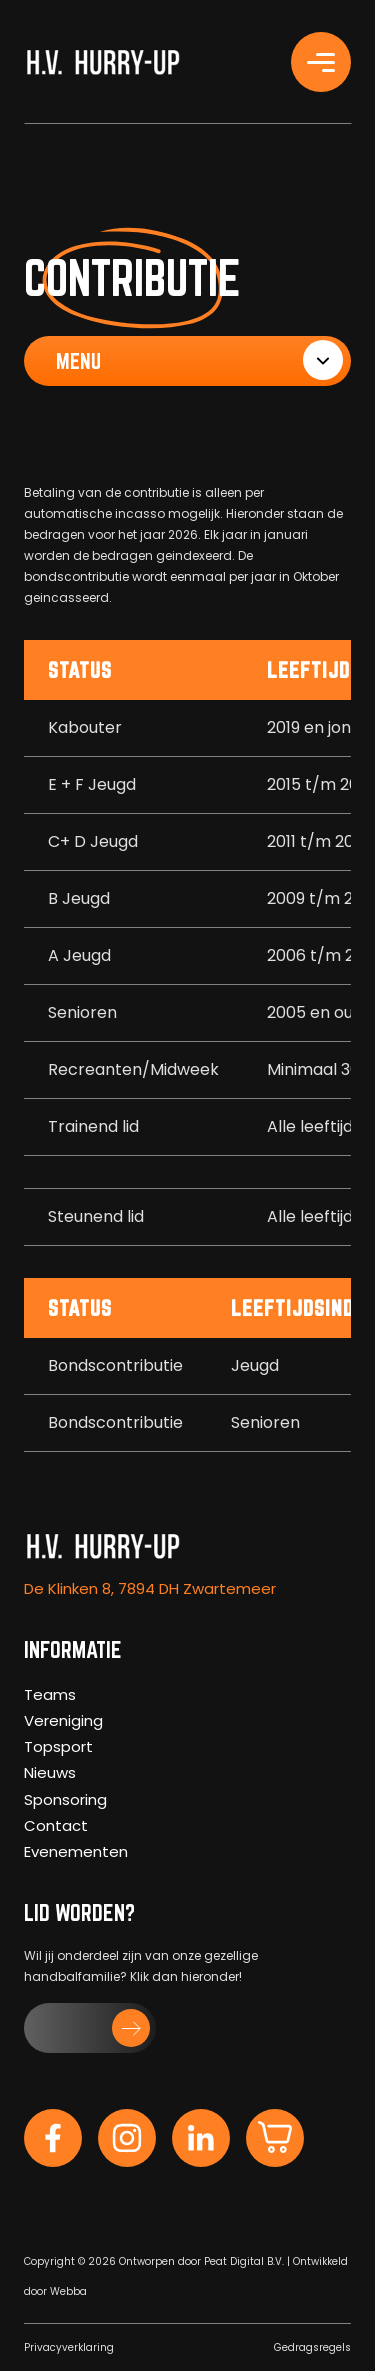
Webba (68, 2291)
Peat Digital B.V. (244, 2261)
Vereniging (63, 1720)
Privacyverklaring (69, 2347)
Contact (56, 1825)
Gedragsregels (312, 2347)
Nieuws (50, 1772)
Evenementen (76, 1851)
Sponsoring (65, 1799)
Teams (50, 1694)
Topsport (58, 1746)
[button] (90, 2028)
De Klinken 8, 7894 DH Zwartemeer (150, 1588)
